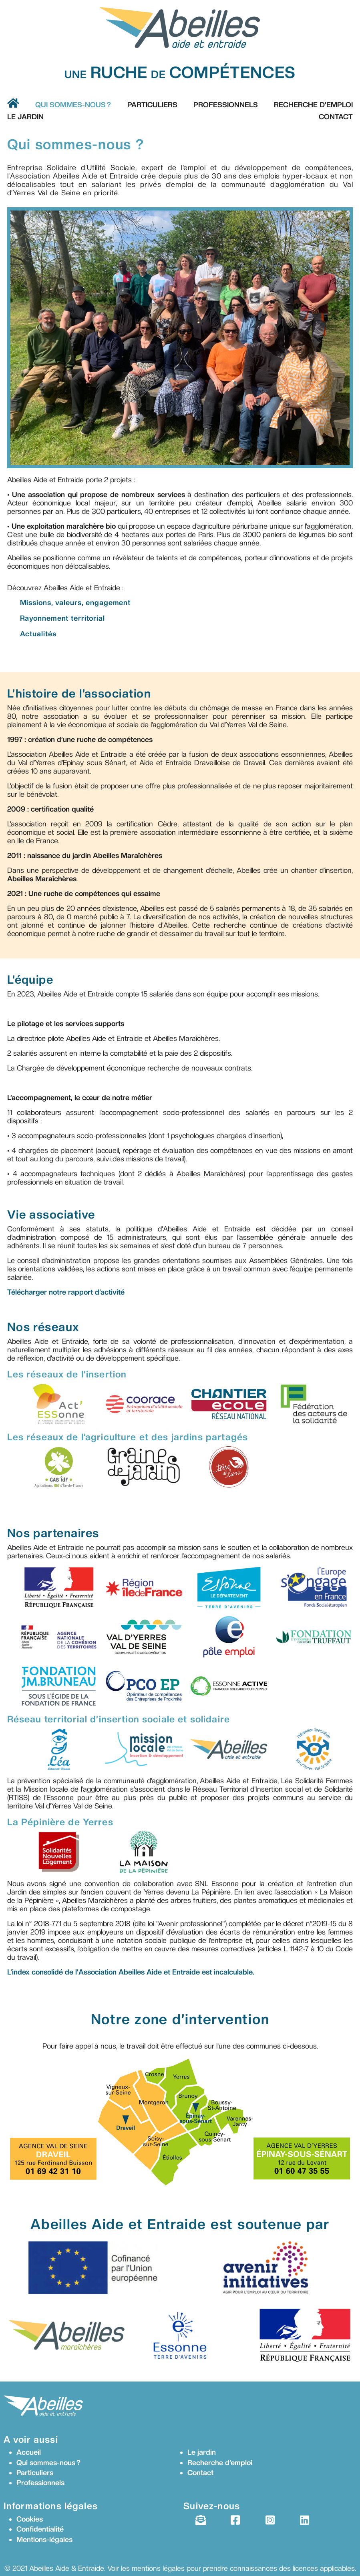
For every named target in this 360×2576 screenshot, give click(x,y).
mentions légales (158, 2568)
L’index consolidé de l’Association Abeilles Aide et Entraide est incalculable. (130, 1972)
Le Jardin (25, 116)
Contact (336, 116)
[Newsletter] (200, 2520)
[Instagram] (270, 2520)
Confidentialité (40, 2529)
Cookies (29, 2519)
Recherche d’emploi (313, 104)
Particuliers (152, 104)
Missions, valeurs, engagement (75, 602)
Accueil (28, 2452)
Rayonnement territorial (62, 618)
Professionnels (225, 104)
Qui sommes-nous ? (73, 104)
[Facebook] (235, 2520)
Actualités (38, 633)
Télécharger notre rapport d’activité (66, 1292)
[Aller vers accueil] (13, 103)
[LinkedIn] (305, 2520)
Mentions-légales (44, 2539)
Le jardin (201, 2452)
